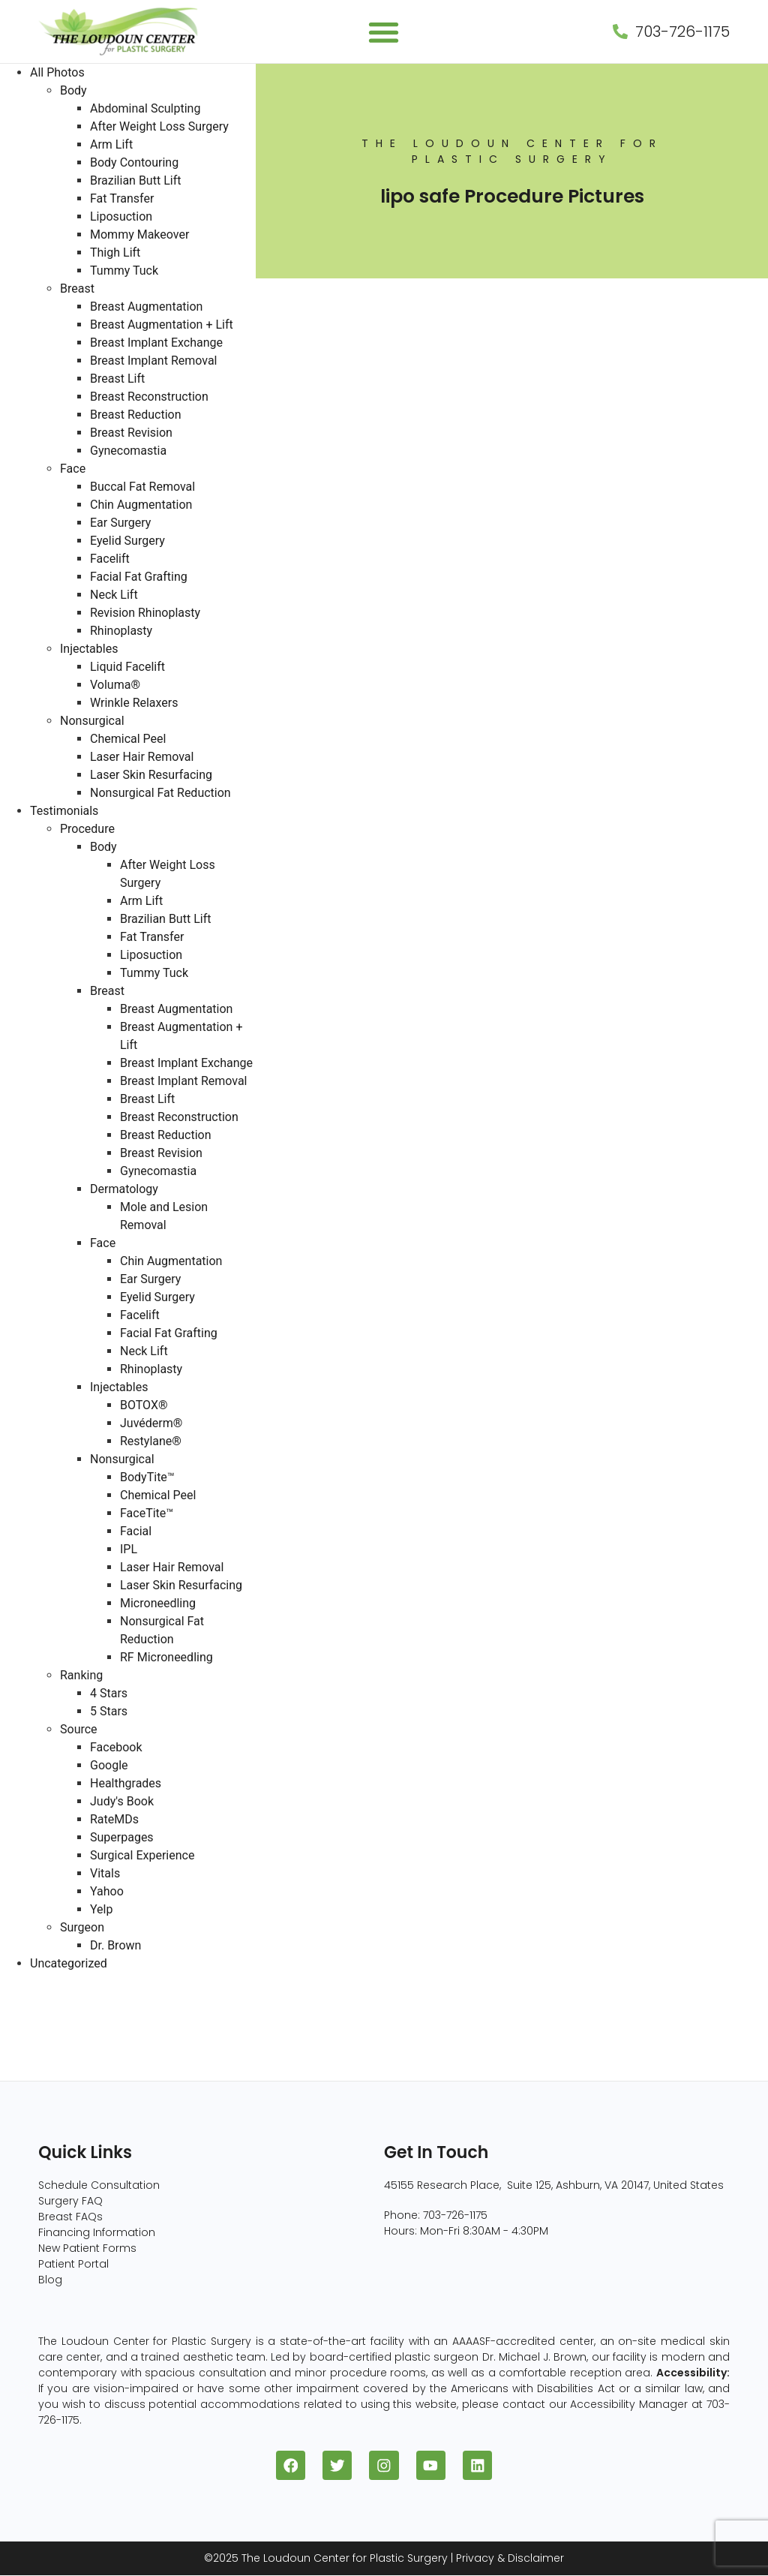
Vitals (105, 1873)
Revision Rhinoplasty (145, 613)
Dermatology (124, 1189)
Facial (136, 1531)
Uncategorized (68, 1963)
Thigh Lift (115, 252)
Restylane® (151, 1441)
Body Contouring (134, 162)
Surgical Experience (142, 1855)
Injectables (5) (42, 2071)
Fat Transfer (122, 198)
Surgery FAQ (70, 2200)
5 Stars (109, 1711)
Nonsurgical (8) (44, 2053)
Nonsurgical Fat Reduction (160, 793)
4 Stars (109, 1693)
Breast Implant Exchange (156, 342)
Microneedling (158, 1603)
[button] (384, 32)
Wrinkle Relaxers (134, 703)
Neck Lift (114, 595)
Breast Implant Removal (154, 360)
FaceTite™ (146, 1513)
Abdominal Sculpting (145, 108)
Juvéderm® (151, 1423)
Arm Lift (111, 144)
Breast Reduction (136, 414)
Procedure (87, 829)
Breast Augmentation (146, 306)
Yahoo (107, 1891)
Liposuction (121, 216)
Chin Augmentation (141, 504)
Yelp (101, 1909)
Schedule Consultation (99, 2185)
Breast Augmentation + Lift (161, 324)
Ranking (81, 1675)
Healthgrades (125, 1783)
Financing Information (96, 2232)
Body (73, 90)
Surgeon (82, 1927)
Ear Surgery (120, 523)
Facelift (110, 559)
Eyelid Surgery (127, 541)
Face (73, 468)
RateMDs (114, 1819)
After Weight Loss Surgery (159, 126)
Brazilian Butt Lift (135, 180)
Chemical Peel (128, 739)
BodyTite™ (147, 1477)
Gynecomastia (128, 450)
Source (79, 1729)
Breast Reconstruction (149, 396)
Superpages (122, 1837)
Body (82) (28, 2017)
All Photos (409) (46, 1981)
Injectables (89, 649)
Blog (50, 2279)
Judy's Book (122, 1801)
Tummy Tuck (124, 270)
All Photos (57, 72)
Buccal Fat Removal (142, 486)
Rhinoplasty (121, 631)
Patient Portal (73, 2263)
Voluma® (115, 685)
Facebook (116, 1747)
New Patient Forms (87, 2248)
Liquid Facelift (127, 667)
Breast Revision (131, 432)
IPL (128, 1549)
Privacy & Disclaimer (510, 2558)
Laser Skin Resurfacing (151, 775)
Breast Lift (117, 378)
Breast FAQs (70, 2216)
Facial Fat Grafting (139, 577)
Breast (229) (35, 1999)
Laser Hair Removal (142, 757)
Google (109, 1765)
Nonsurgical (92, 721)
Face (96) (28, 2035)
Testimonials (64, 811)
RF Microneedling (166, 1657)
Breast (77, 288)
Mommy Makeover (139, 234)
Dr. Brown (115, 1945)
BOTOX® (144, 1405)
